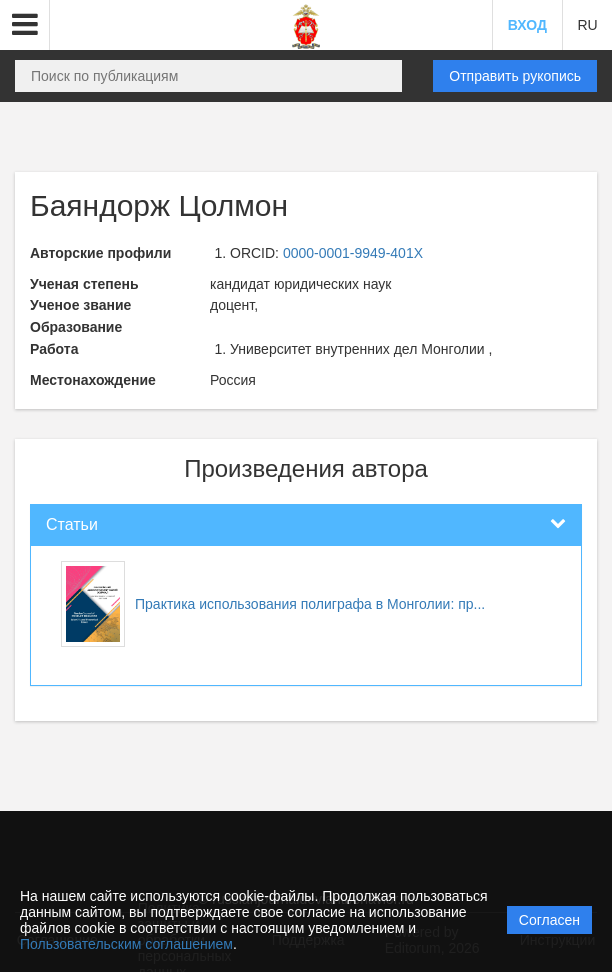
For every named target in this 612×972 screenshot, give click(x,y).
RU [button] (587, 25)
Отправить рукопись (515, 76)
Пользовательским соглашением (126, 944)
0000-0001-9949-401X (353, 253)
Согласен (549, 920)
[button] (25, 25)
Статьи (72, 524)
